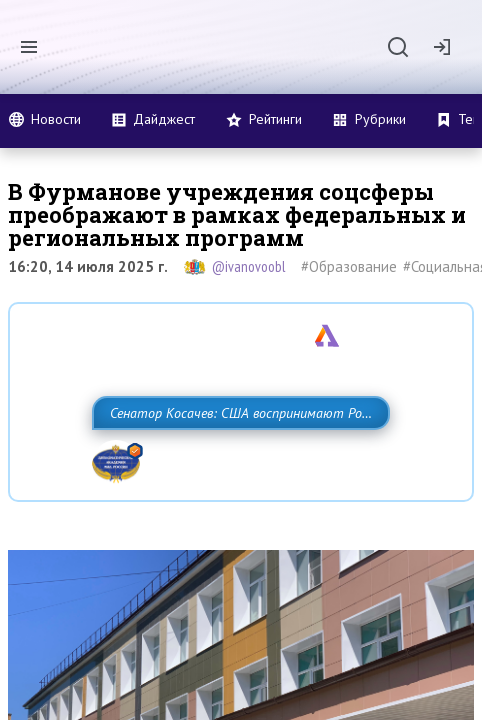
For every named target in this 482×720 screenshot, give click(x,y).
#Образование (349, 266)
